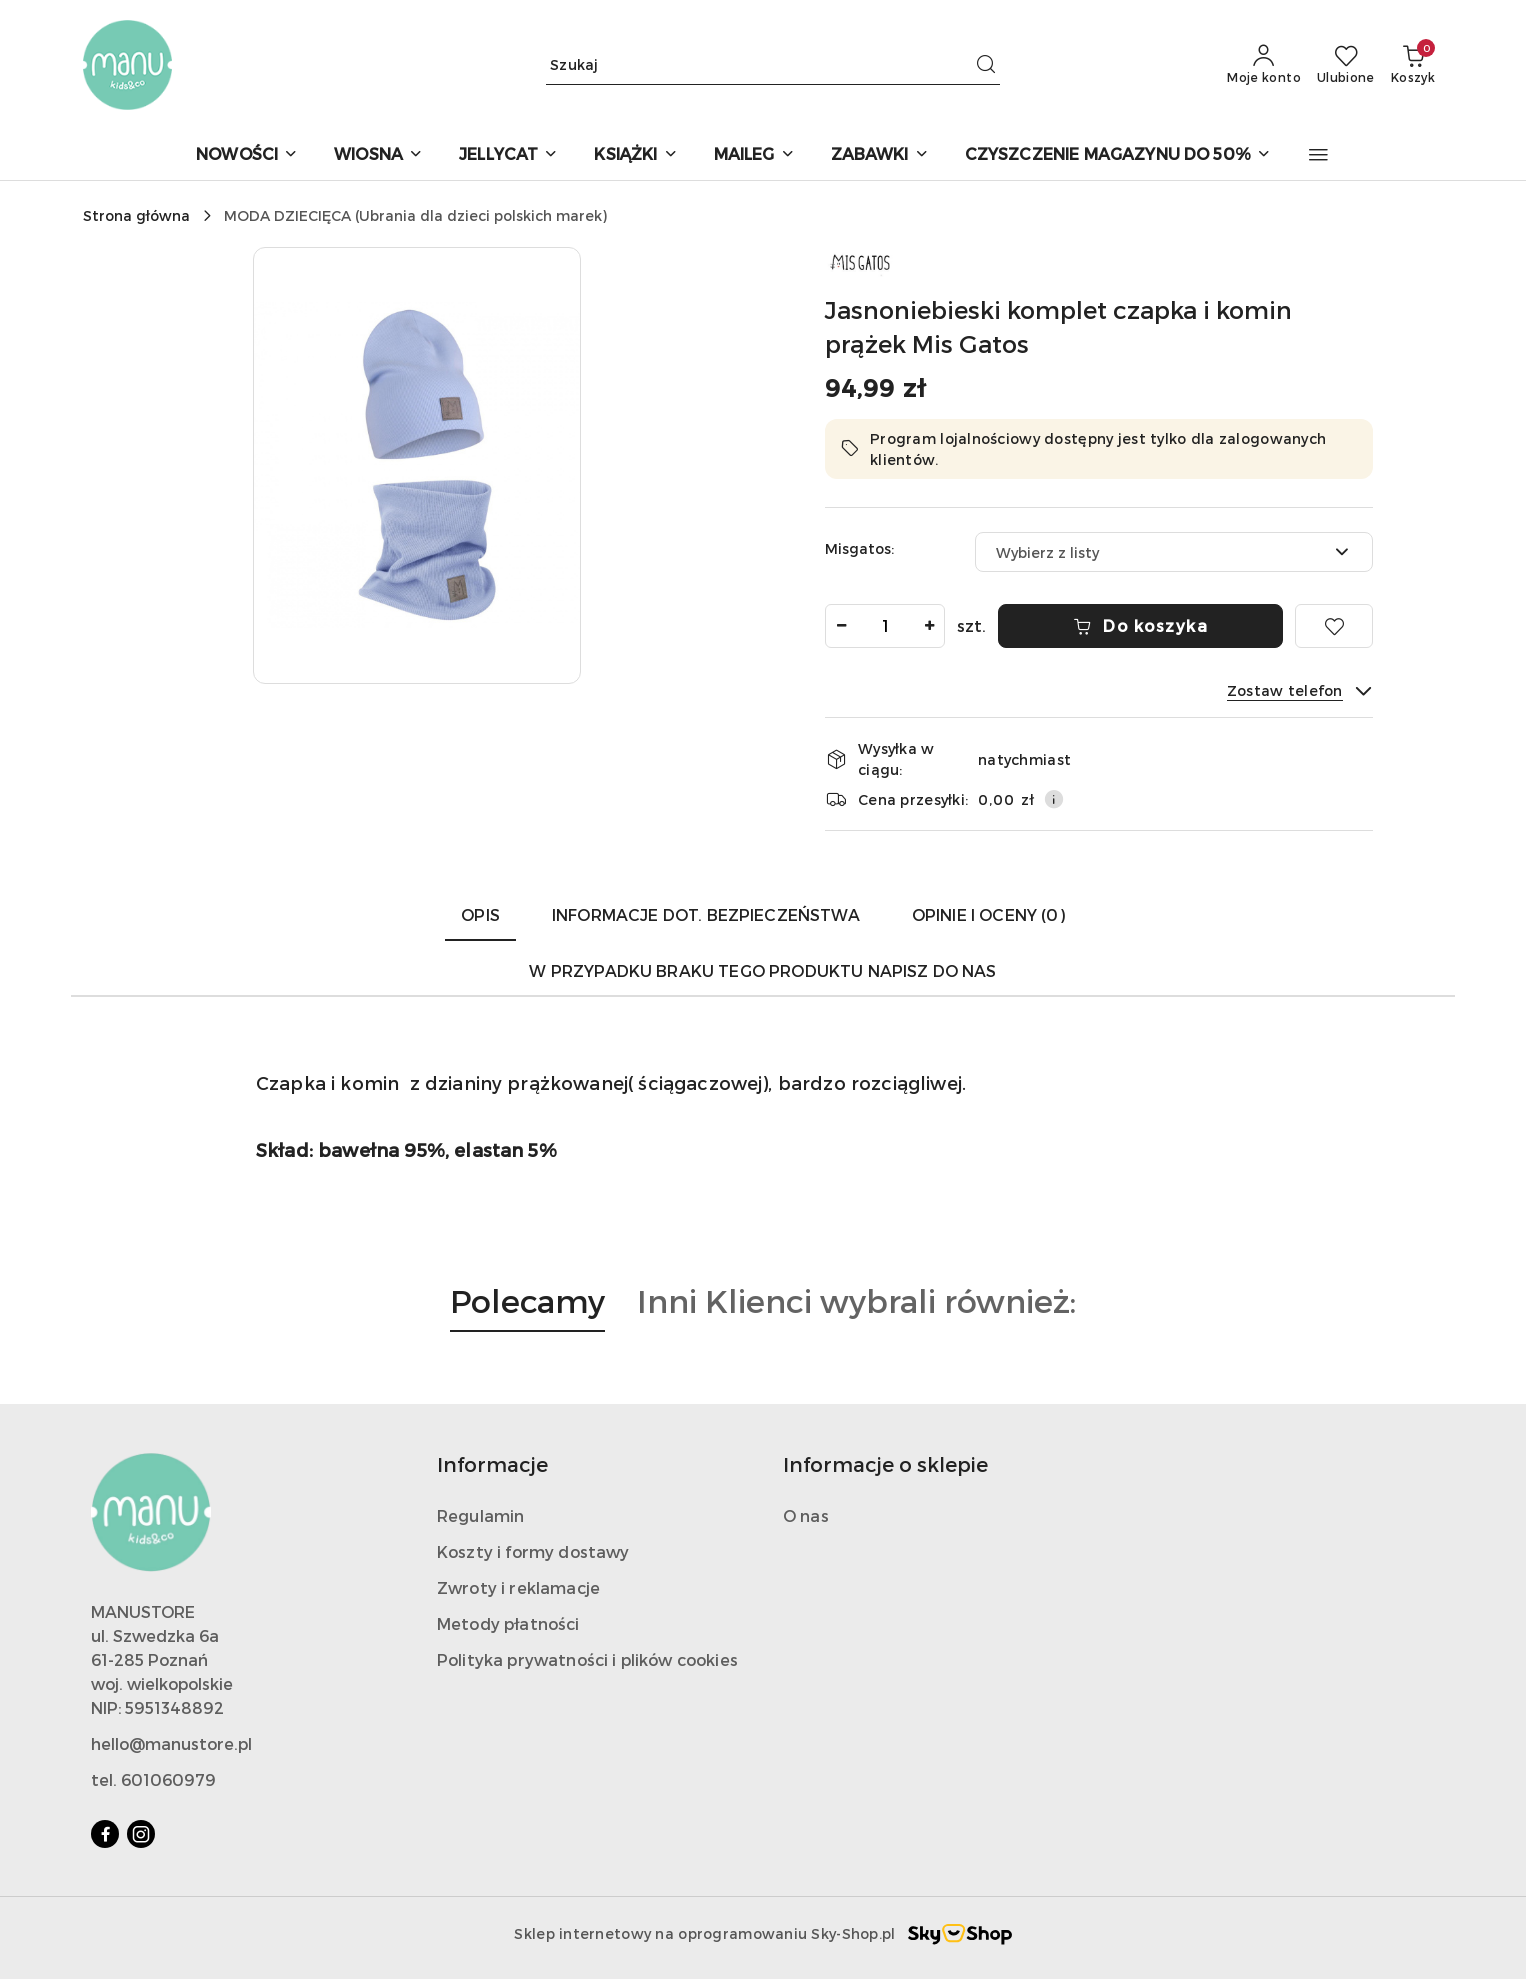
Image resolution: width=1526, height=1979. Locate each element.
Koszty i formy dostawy (533, 1551)
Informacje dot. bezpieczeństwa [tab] (706, 914)
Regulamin (480, 1515)
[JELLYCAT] (508, 155)
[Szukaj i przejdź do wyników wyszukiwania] (986, 65)
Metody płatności (508, 1623)
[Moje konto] (1264, 65)
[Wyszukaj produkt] (773, 64)
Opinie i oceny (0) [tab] (988, 914)
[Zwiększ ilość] (929, 626)
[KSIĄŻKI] (635, 155)
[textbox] (1149, 552)
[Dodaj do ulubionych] (1334, 626)
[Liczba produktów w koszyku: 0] (1413, 65)
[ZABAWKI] (880, 155)
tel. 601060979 (153, 1779)
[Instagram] (141, 1834)
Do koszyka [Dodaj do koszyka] (1141, 625)
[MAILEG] (754, 155)
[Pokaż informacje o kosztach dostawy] (1054, 799)
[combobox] (1174, 552)
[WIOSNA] (378, 155)
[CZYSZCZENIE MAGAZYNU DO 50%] (1118, 155)
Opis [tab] (480, 914)
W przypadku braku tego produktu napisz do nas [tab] (762, 970)
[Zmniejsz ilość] (841, 626)
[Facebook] (105, 1834)
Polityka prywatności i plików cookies (587, 1659)
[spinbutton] (885, 626)
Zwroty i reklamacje (518, 1587)
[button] (1318, 155)
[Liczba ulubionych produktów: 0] (1346, 65)
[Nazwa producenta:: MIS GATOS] (860, 259)
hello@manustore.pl (171, 1743)
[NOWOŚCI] (247, 155)
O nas (806, 1515)
